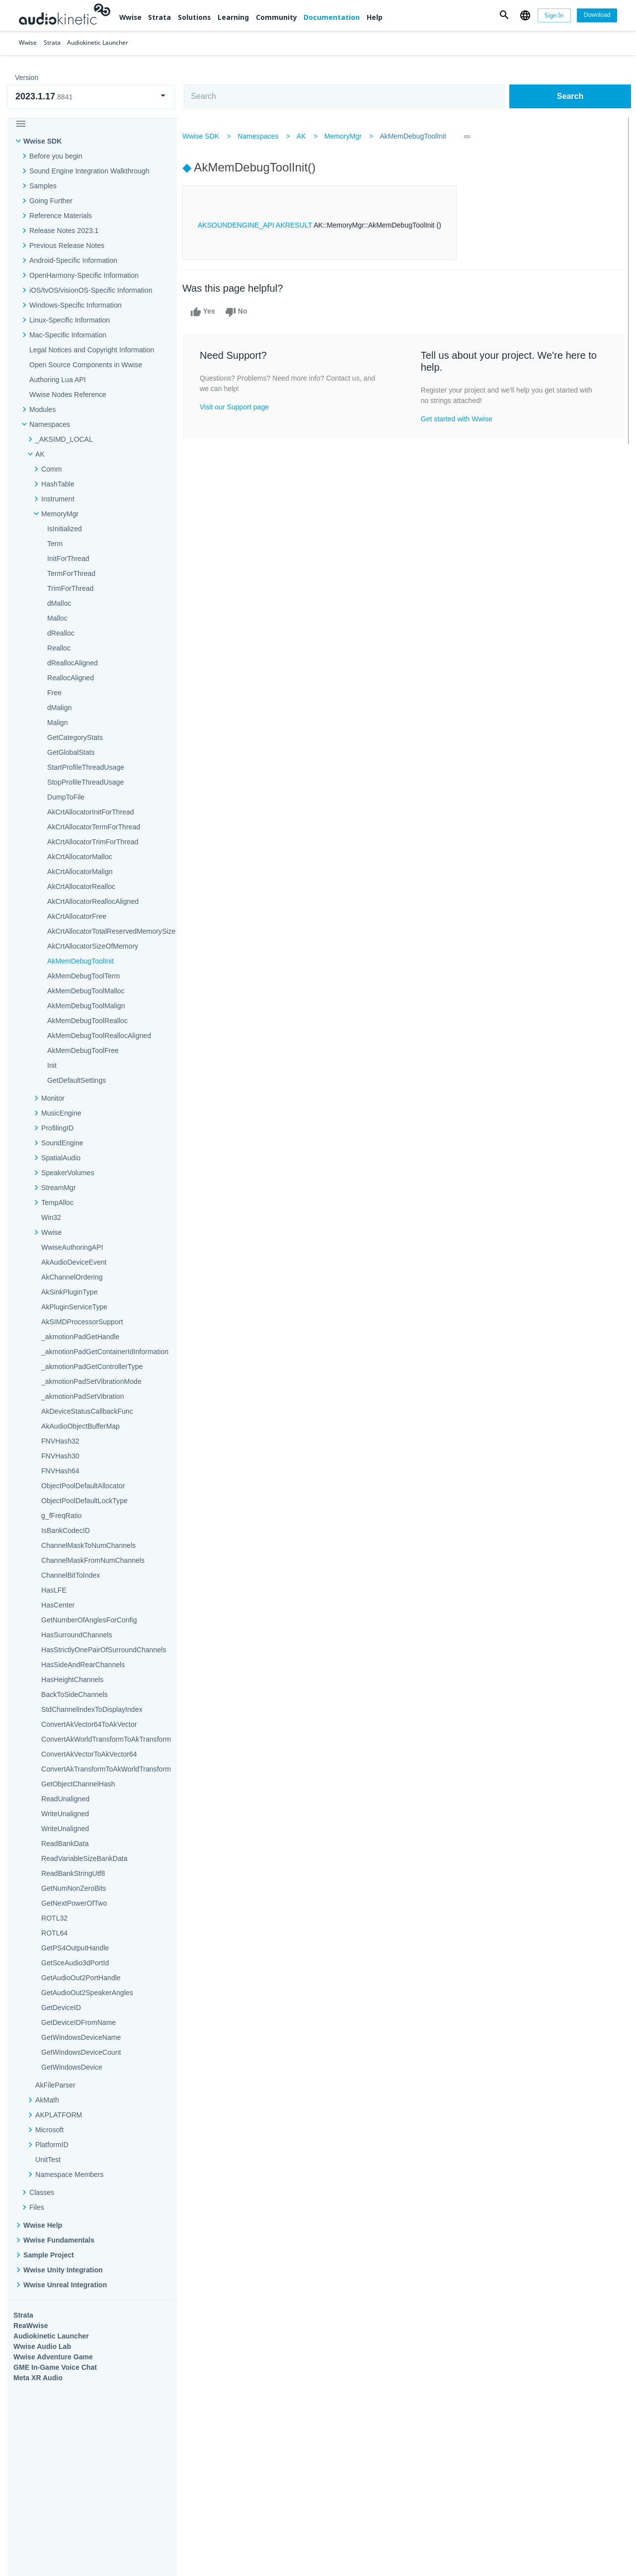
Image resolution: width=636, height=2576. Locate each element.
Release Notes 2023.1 (63, 231)
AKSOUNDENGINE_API (242, 225)
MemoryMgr (349, 136)
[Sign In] (554, 15)
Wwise (130, 17)
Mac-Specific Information (67, 335)
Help (375, 17)
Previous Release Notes (66, 245)
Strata (159, 17)
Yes (208, 312)
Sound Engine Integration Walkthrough (89, 171)
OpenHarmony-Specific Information (84, 275)
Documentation (332, 17)
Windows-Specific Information (75, 305)
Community (276, 17)
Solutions (194, 17)
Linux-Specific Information (69, 320)
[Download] (597, 15)
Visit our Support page (240, 407)
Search (570, 96)
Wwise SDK (42, 141)
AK (307, 136)
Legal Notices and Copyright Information (91, 350)
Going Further (51, 201)
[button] (504, 15)
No (242, 312)
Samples (43, 186)
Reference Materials (60, 216)
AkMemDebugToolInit (419, 136)
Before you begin (55, 156)
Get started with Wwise (457, 419)
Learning (233, 17)
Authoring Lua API (57, 380)
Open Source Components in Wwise (85, 365)
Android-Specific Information (73, 260)
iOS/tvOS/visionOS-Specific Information (90, 290)
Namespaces (263, 136)
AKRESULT (300, 225)
